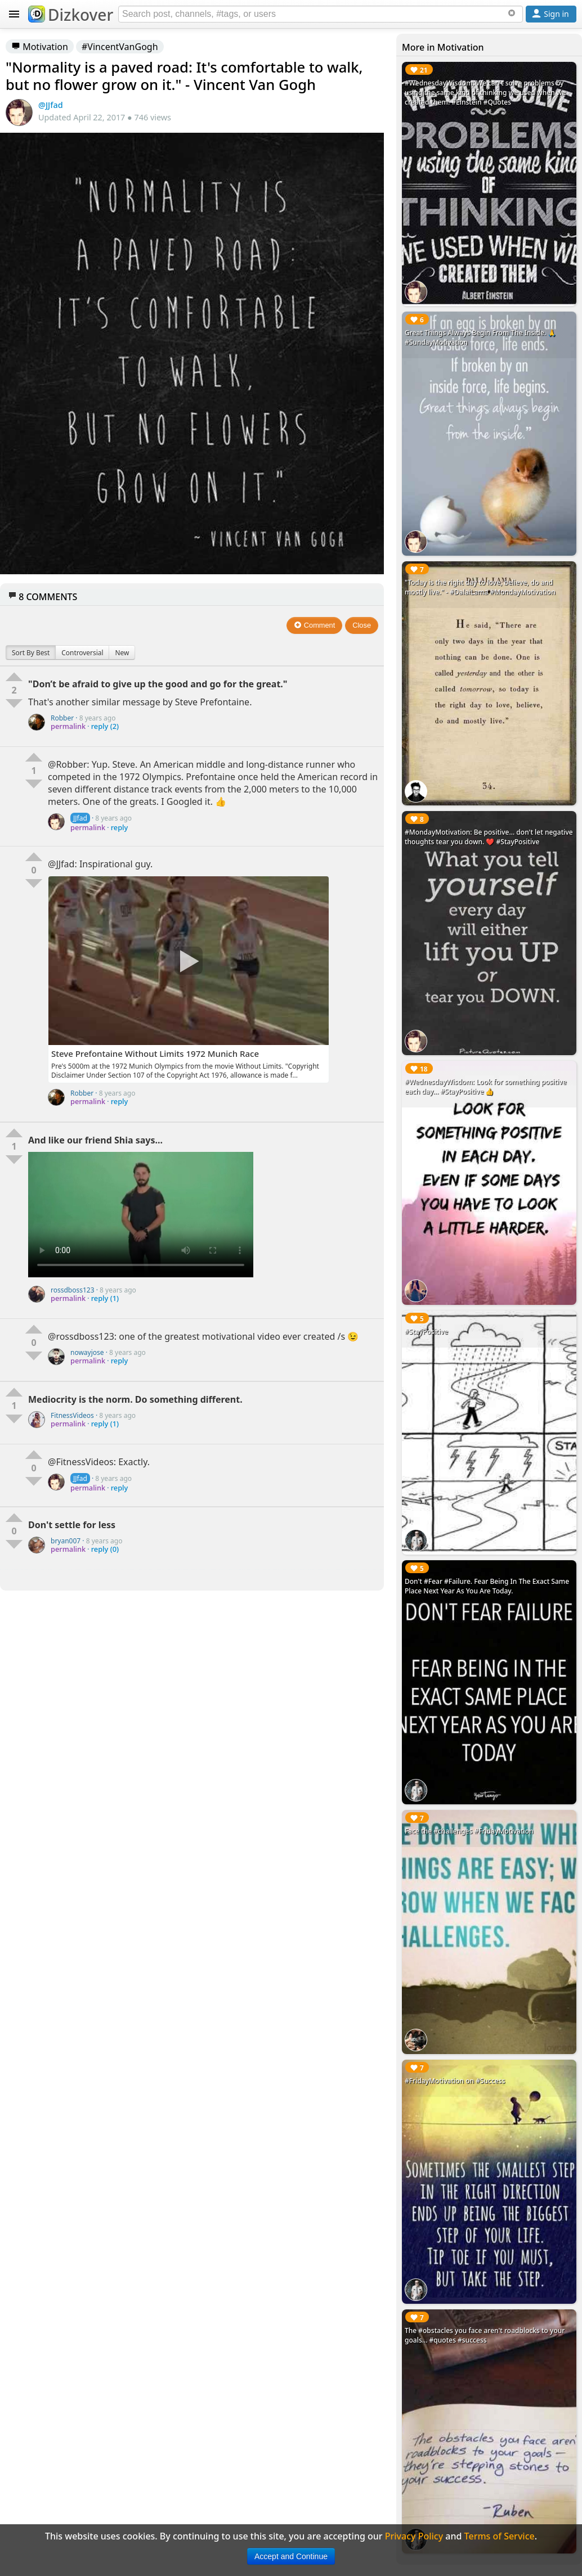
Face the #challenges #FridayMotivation (469, 1831)
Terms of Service (499, 2536)
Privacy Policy (414, 2536)
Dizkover (70, 14)
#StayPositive (426, 1331)
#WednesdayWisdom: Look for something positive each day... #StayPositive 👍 (485, 1086)
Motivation (39, 46)
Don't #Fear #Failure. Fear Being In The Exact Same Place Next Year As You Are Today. (487, 1586)
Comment (314, 625)
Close (361, 625)
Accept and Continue (291, 2556)
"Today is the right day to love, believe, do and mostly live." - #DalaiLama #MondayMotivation (480, 587)
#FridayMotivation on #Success (455, 2081)
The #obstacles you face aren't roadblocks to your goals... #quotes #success (485, 2335)
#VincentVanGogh (120, 46)
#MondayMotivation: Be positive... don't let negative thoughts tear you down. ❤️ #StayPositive (489, 836)
